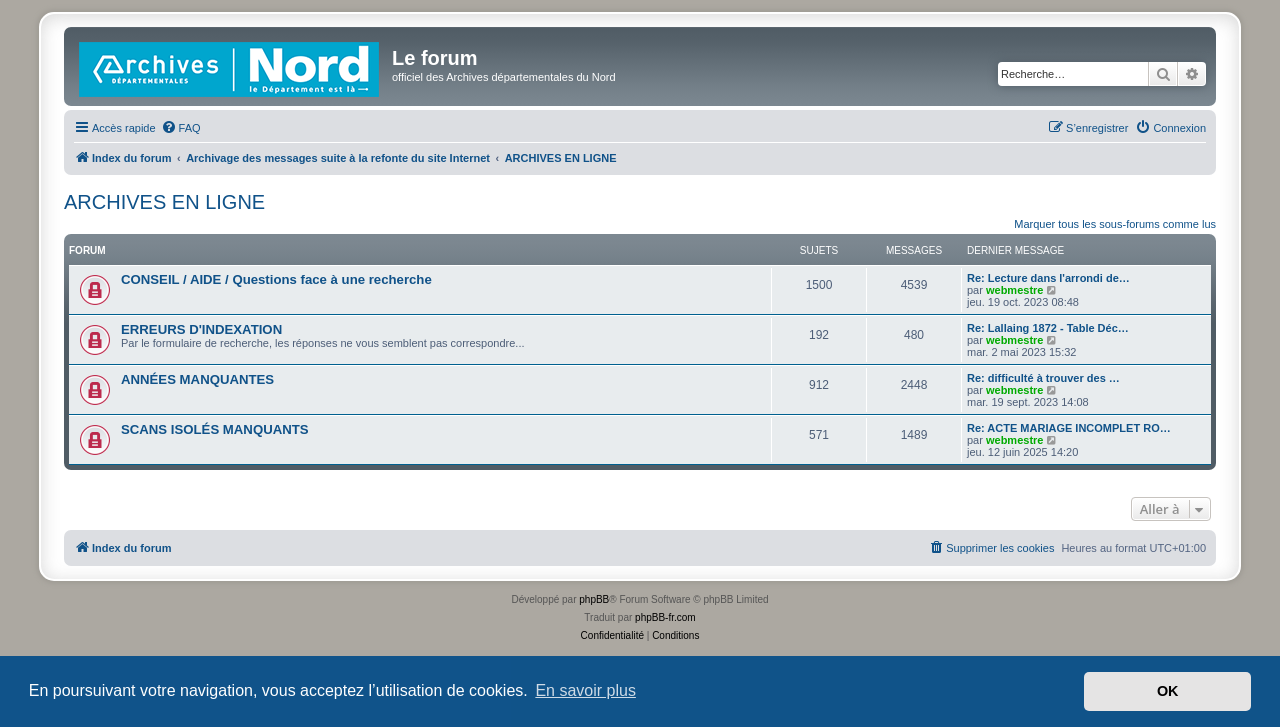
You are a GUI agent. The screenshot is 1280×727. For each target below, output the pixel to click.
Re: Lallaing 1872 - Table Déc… (1048, 328)
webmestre (1014, 290)
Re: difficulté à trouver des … (1043, 378)
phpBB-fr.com (665, 617)
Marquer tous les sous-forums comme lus (1115, 224)
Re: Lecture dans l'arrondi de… (1048, 278)
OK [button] (1168, 691)
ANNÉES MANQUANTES (197, 379)
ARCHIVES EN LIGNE (164, 202)
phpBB (594, 599)
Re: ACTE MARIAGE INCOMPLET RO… (1069, 428)
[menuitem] (181, 128)
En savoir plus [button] (585, 690)
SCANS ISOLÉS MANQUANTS (215, 429)
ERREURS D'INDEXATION (201, 329)
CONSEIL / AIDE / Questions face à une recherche (276, 279)
